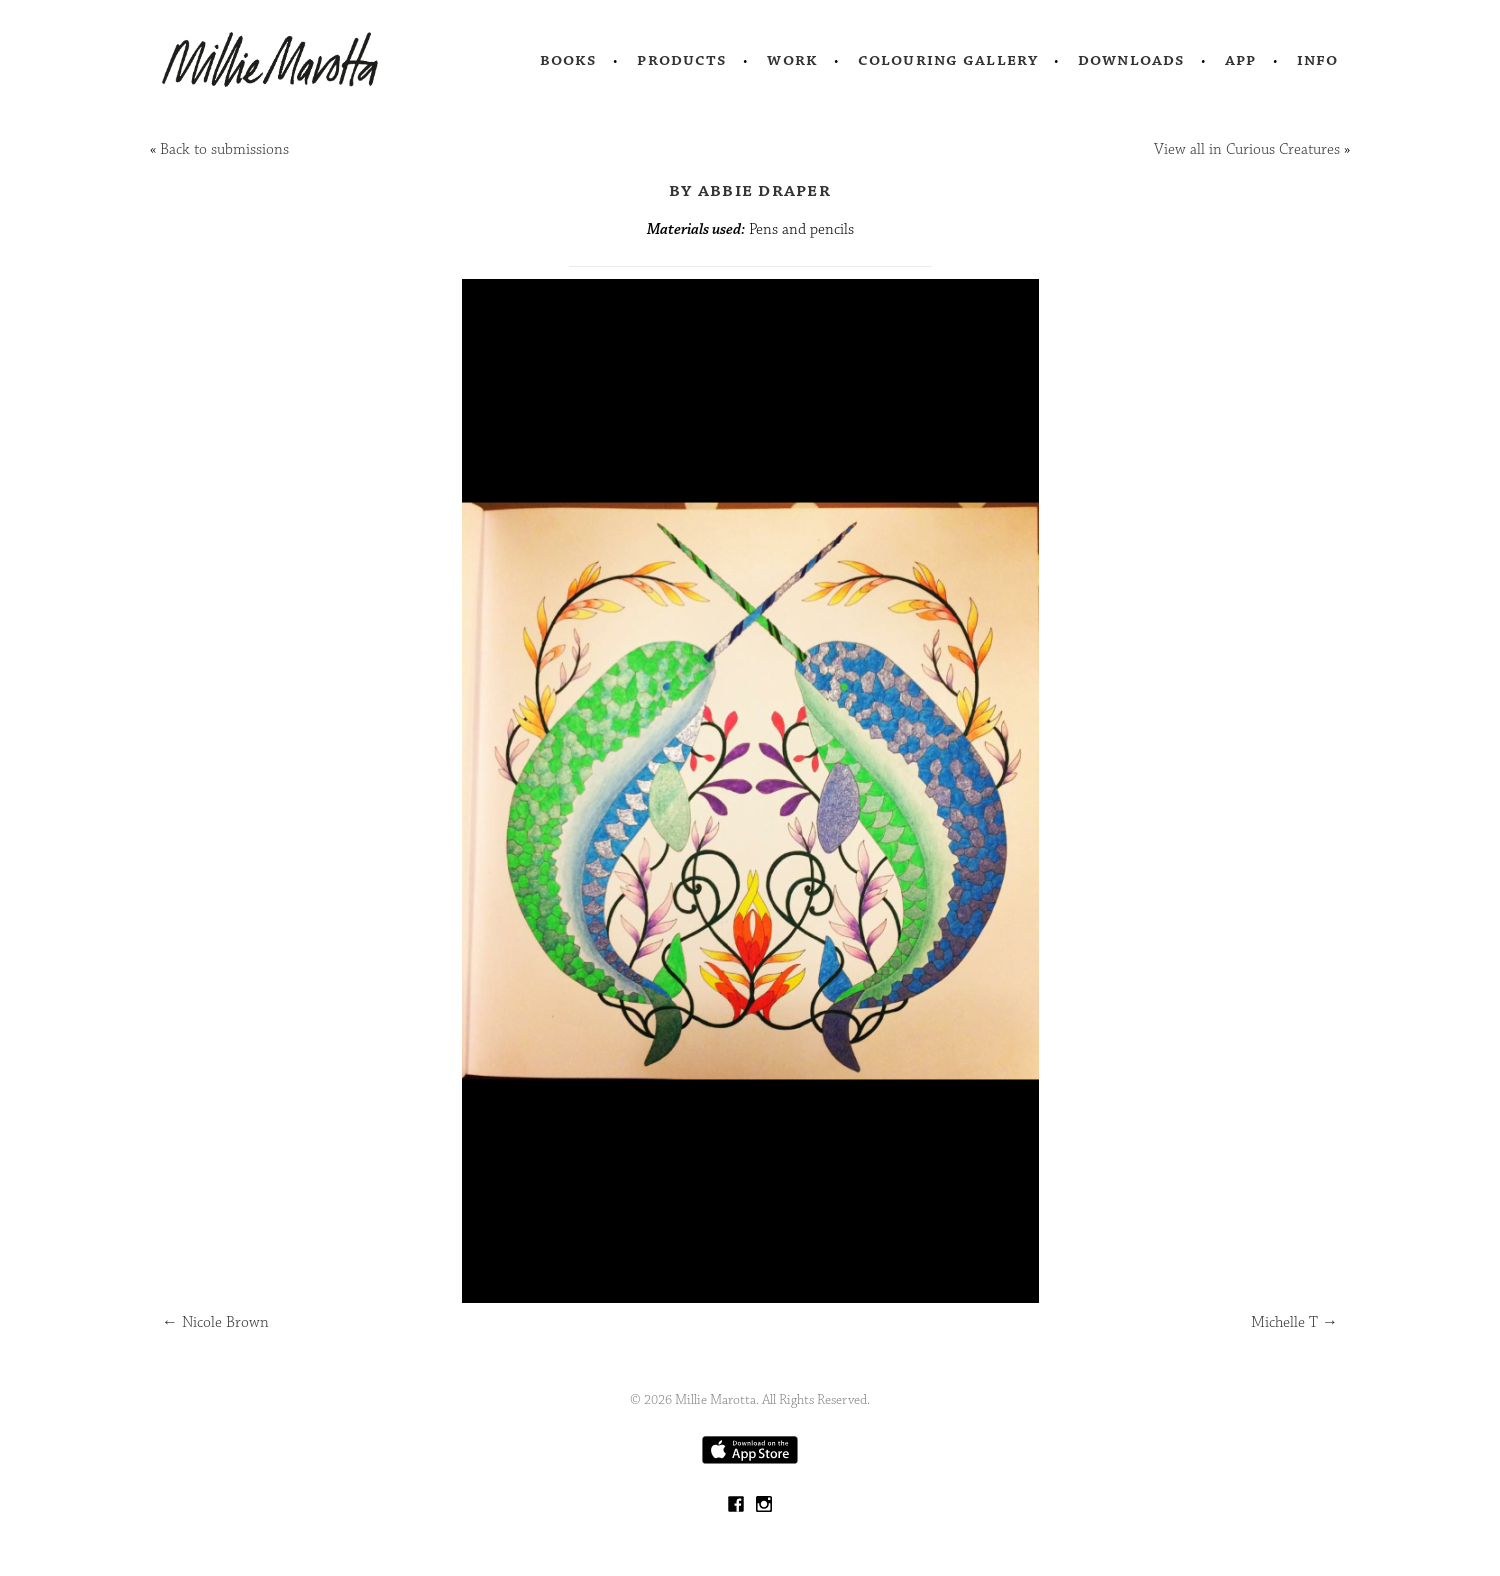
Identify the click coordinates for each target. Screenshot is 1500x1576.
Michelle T (1294, 1322)
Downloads (1131, 60)
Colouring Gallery (948, 60)
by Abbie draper (750, 190)
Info (1318, 60)
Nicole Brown (215, 1322)
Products (682, 60)
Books (569, 60)
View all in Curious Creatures (1247, 149)
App (1240, 60)
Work (792, 60)
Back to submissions (224, 149)
